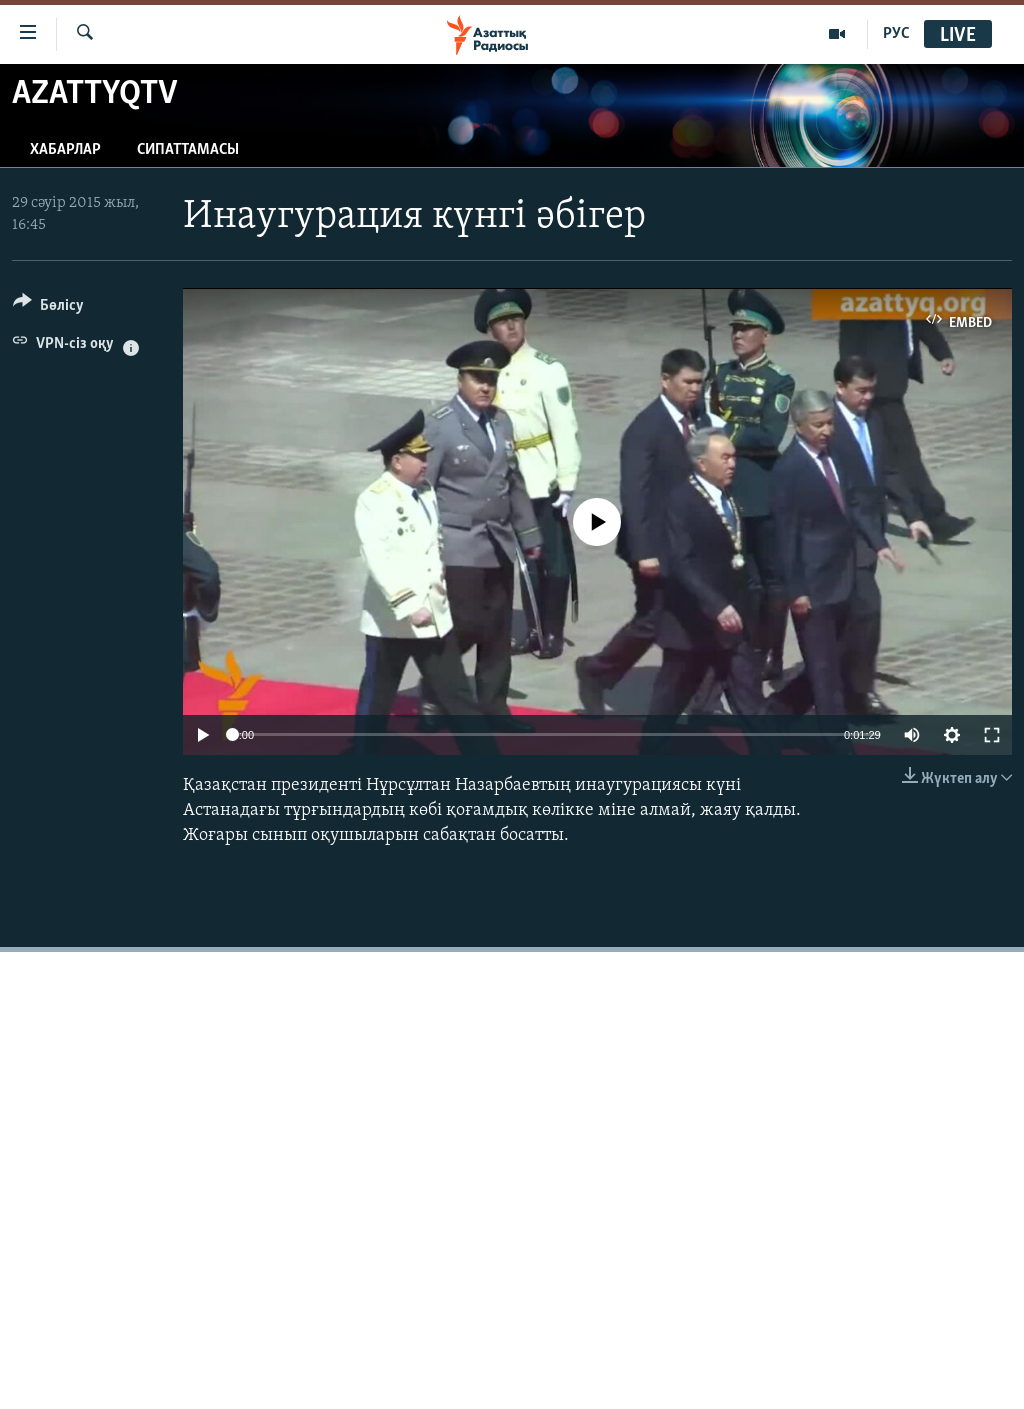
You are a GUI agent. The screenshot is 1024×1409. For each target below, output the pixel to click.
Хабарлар (65, 150)
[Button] (48, 308)
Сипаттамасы (188, 150)
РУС (896, 34)
